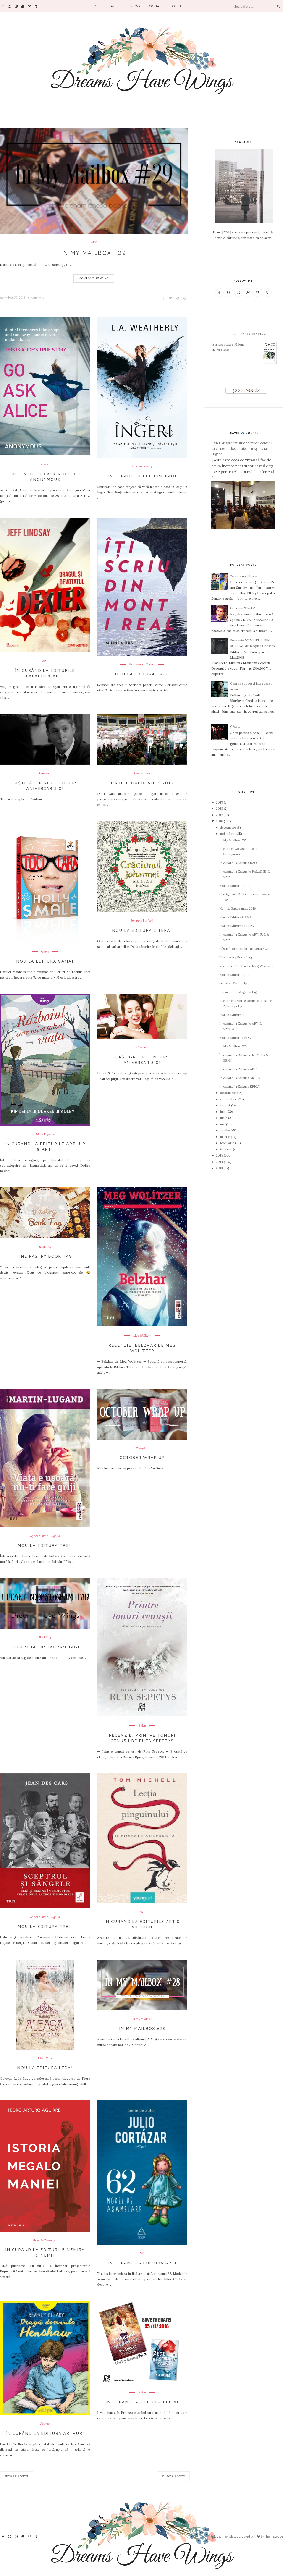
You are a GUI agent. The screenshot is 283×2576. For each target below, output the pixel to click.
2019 (219, 802)
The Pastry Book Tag (45, 1255)
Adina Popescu (45, 1133)
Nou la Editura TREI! (142, 673)
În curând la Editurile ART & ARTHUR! (142, 1922)
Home (93, 6)
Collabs (179, 6)
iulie (223, 1112)
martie (225, 1137)
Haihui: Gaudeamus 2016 (142, 782)
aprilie (225, 1130)
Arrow (45, 464)
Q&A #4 (236, 727)
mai (222, 1124)
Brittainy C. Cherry (142, 664)
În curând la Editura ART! (142, 2260)
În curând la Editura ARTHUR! (45, 2431)
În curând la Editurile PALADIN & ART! (45, 673)
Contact (156, 6)
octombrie (228, 1093)
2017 (219, 815)
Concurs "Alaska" (242, 608)
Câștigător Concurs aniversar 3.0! (142, 1059)
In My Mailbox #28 (142, 2026)
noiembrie (228, 834)
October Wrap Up (142, 1456)
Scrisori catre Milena (228, 344)
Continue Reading (93, 278)
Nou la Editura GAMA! (45, 960)
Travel (112, 6)
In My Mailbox (142, 2017)
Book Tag (45, 1246)
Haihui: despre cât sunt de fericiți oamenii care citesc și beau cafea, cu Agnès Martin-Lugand (243, 448)
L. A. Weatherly (142, 466)
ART (94, 242)
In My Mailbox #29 (94, 252)
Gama (45, 951)
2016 (219, 821)
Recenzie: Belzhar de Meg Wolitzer (142, 1347)
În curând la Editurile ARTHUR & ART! (45, 1146)
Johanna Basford (142, 920)
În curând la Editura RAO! (142, 476)
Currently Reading (249, 333)
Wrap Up (142, 1447)
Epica (142, 1724)
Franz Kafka (222, 349)
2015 (219, 1155)
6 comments (36, 298)
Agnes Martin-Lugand (45, 1535)
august (225, 1105)
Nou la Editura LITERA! (142, 929)
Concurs (45, 773)
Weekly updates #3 (244, 576)
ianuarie (226, 1149)
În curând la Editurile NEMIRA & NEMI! (45, 2250)
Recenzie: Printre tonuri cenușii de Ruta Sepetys (142, 1736)
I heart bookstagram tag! (45, 1645)
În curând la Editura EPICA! (142, 2399)
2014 (219, 1162)
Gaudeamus (142, 773)
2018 (219, 808)
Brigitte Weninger (45, 2238)
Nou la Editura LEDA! (45, 2065)
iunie (223, 1118)
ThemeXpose (274, 2534)
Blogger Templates (225, 2534)
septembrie (229, 1099)
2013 (219, 1168)
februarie (227, 1143)
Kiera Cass (45, 2056)
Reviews (133, 6)
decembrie (228, 827)
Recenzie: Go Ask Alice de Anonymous (45, 476)
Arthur (45, 2421)
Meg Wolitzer (142, 1335)
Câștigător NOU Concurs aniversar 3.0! (45, 785)
